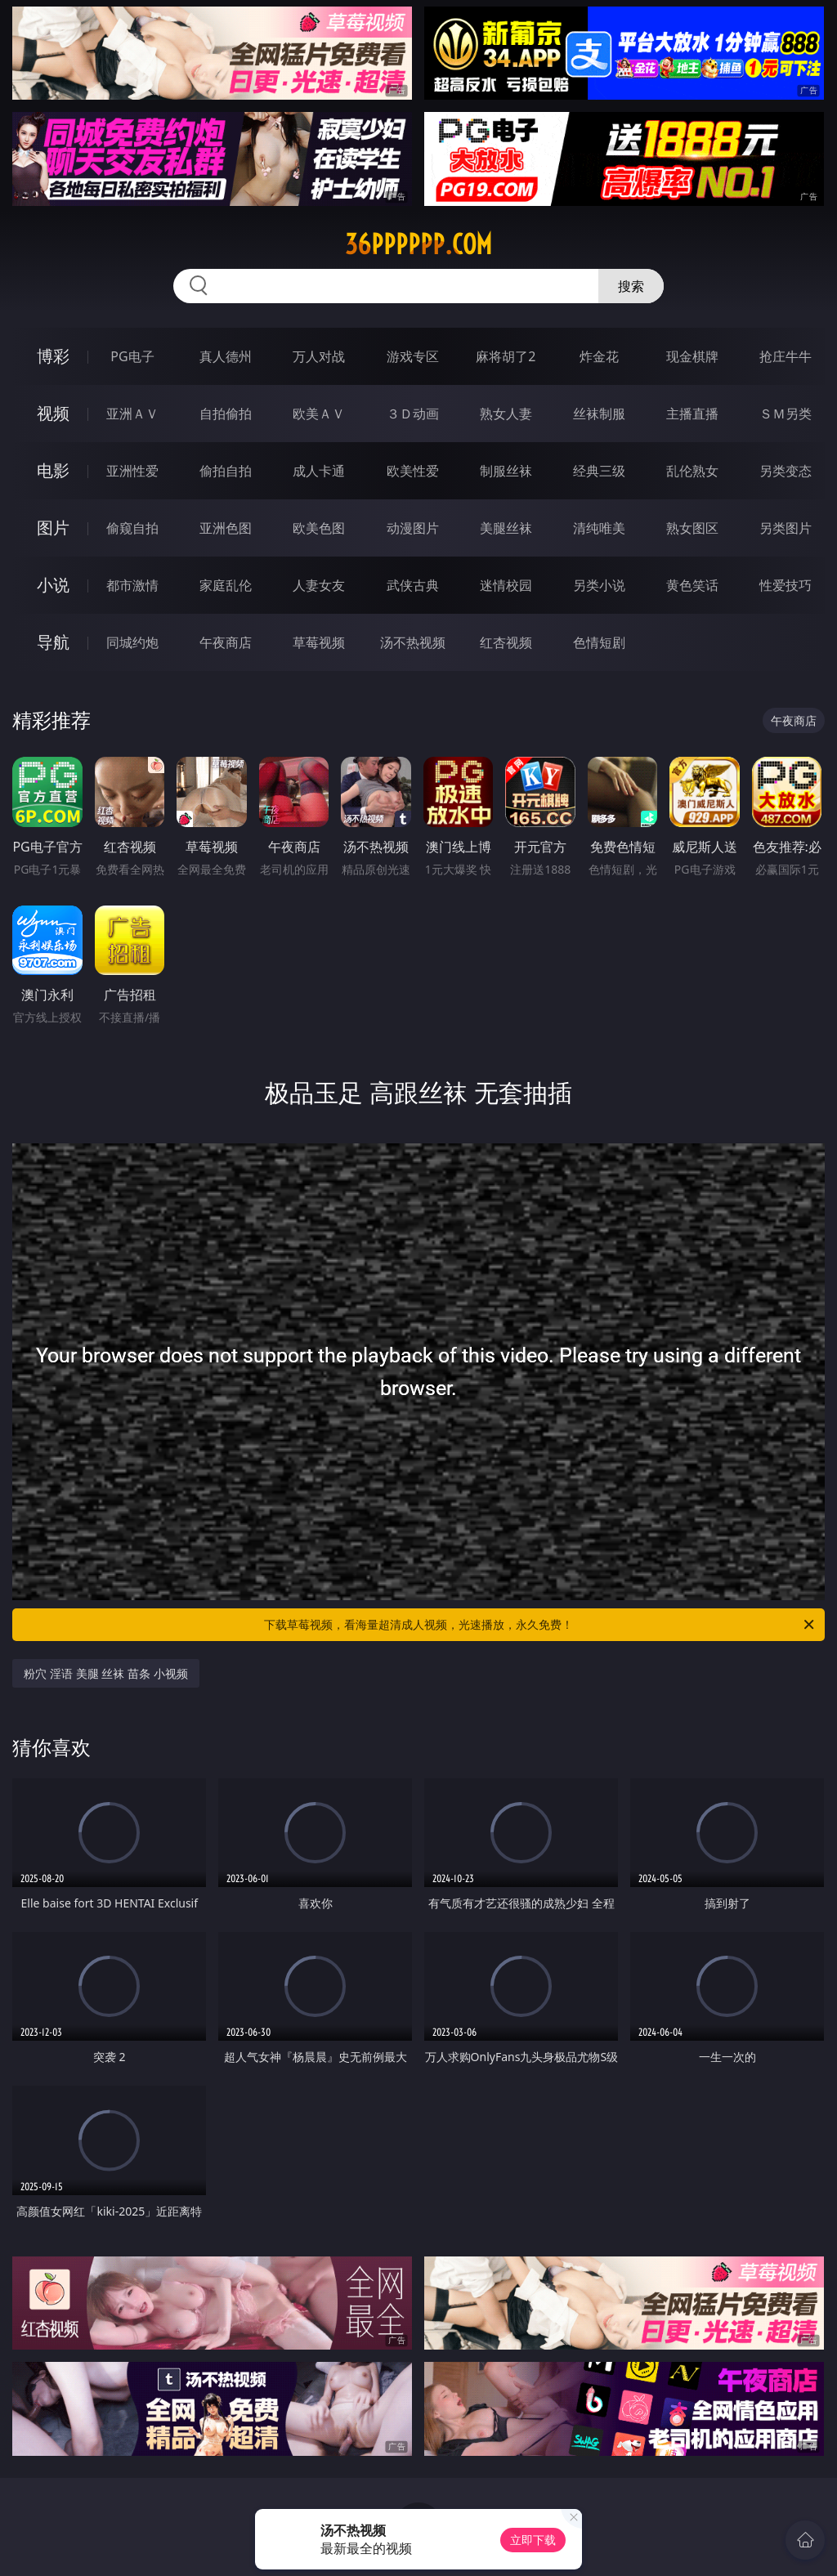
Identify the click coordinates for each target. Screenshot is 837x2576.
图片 (53, 528)
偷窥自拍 (132, 528)
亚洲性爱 (132, 471)
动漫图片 (413, 528)
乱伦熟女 (692, 471)
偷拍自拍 (225, 471)
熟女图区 (692, 528)
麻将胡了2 (505, 356)
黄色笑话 (692, 585)
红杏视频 (506, 642)
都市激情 (132, 585)
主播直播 (692, 414)
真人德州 (225, 356)
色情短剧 (599, 642)
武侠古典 (413, 585)
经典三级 (599, 471)
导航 (53, 642)
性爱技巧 (785, 585)
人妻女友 (319, 585)
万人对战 (319, 356)
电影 (53, 470)
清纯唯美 (599, 528)
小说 (53, 585)
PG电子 (132, 356)
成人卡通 (319, 471)
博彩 (53, 356)
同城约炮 (132, 642)
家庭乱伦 (225, 585)
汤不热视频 (412, 642)
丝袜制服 (599, 414)
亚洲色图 (225, 528)
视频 (53, 413)
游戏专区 (413, 356)
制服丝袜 (506, 471)
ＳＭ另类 (785, 414)
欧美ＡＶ (319, 414)
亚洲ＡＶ (132, 414)
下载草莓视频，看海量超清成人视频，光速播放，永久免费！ (540, 1625)
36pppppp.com (418, 244)
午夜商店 (225, 642)
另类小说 (599, 585)
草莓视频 (319, 642)
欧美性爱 (413, 471)
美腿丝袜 (506, 528)
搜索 (631, 286)
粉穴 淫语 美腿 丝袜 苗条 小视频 (105, 1673)
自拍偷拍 (225, 414)
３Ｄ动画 (413, 414)
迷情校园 (506, 585)
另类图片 (785, 528)
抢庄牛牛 (785, 356)
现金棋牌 (692, 356)
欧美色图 (319, 528)
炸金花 (599, 356)
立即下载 (533, 2539)
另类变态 (785, 471)
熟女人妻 (506, 414)
